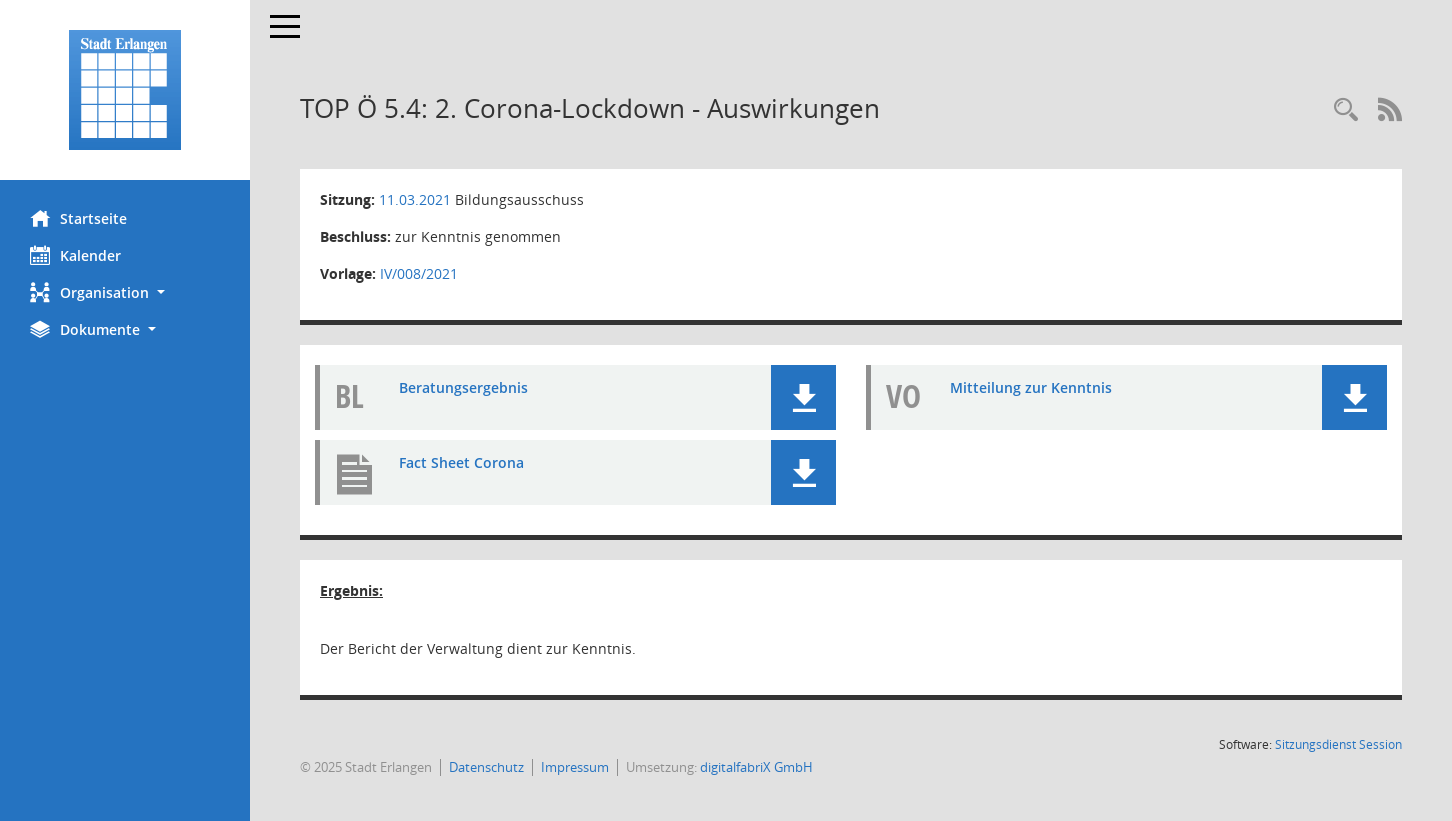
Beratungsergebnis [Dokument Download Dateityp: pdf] (463, 387)
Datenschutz (486, 767)
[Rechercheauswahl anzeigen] (1346, 110)
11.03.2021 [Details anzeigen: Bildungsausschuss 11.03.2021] (415, 199)
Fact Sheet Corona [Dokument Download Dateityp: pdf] (461, 462)
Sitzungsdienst (1338, 744)
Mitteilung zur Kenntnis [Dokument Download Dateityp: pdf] (1031, 387)
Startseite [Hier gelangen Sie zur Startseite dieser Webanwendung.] (78, 218)
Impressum (575, 767)
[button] (125, 292)
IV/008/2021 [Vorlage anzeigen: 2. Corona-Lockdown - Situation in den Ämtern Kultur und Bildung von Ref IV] (419, 273)
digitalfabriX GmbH (756, 767)
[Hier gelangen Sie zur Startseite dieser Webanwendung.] (125, 90)
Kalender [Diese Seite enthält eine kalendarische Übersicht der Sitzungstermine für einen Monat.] (75, 255)
